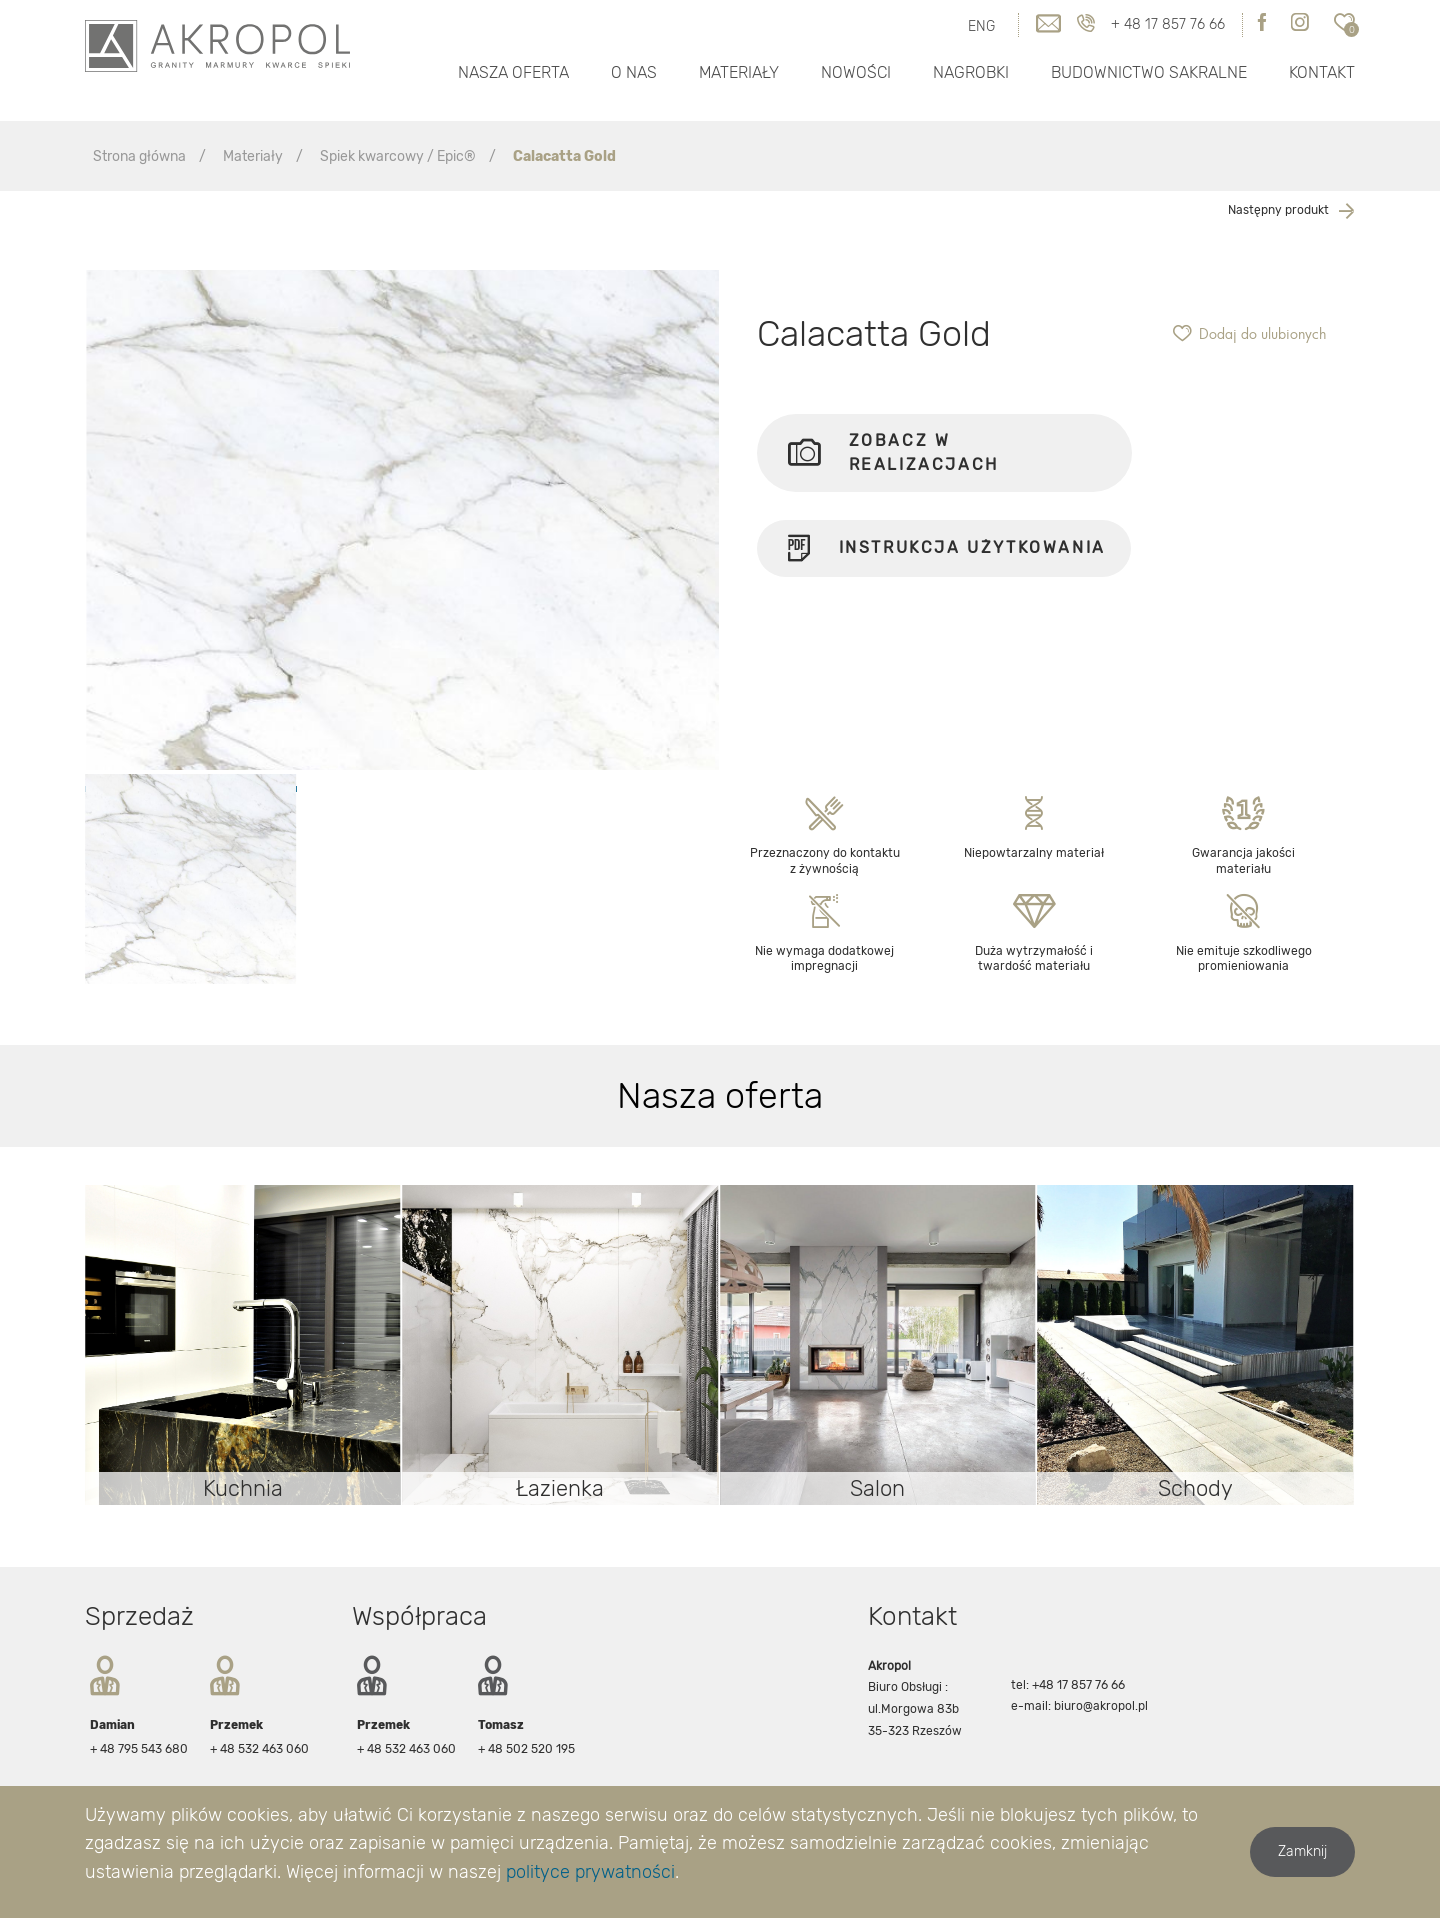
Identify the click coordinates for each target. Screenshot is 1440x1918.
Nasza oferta (513, 72)
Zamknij (1302, 1851)
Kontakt (1322, 72)
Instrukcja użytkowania (944, 556)
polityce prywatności (590, 1872)
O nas (634, 72)
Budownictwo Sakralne (1149, 72)
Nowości (856, 72)
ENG (981, 26)
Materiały (739, 72)
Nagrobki (971, 72)
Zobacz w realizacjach (893, 452)
